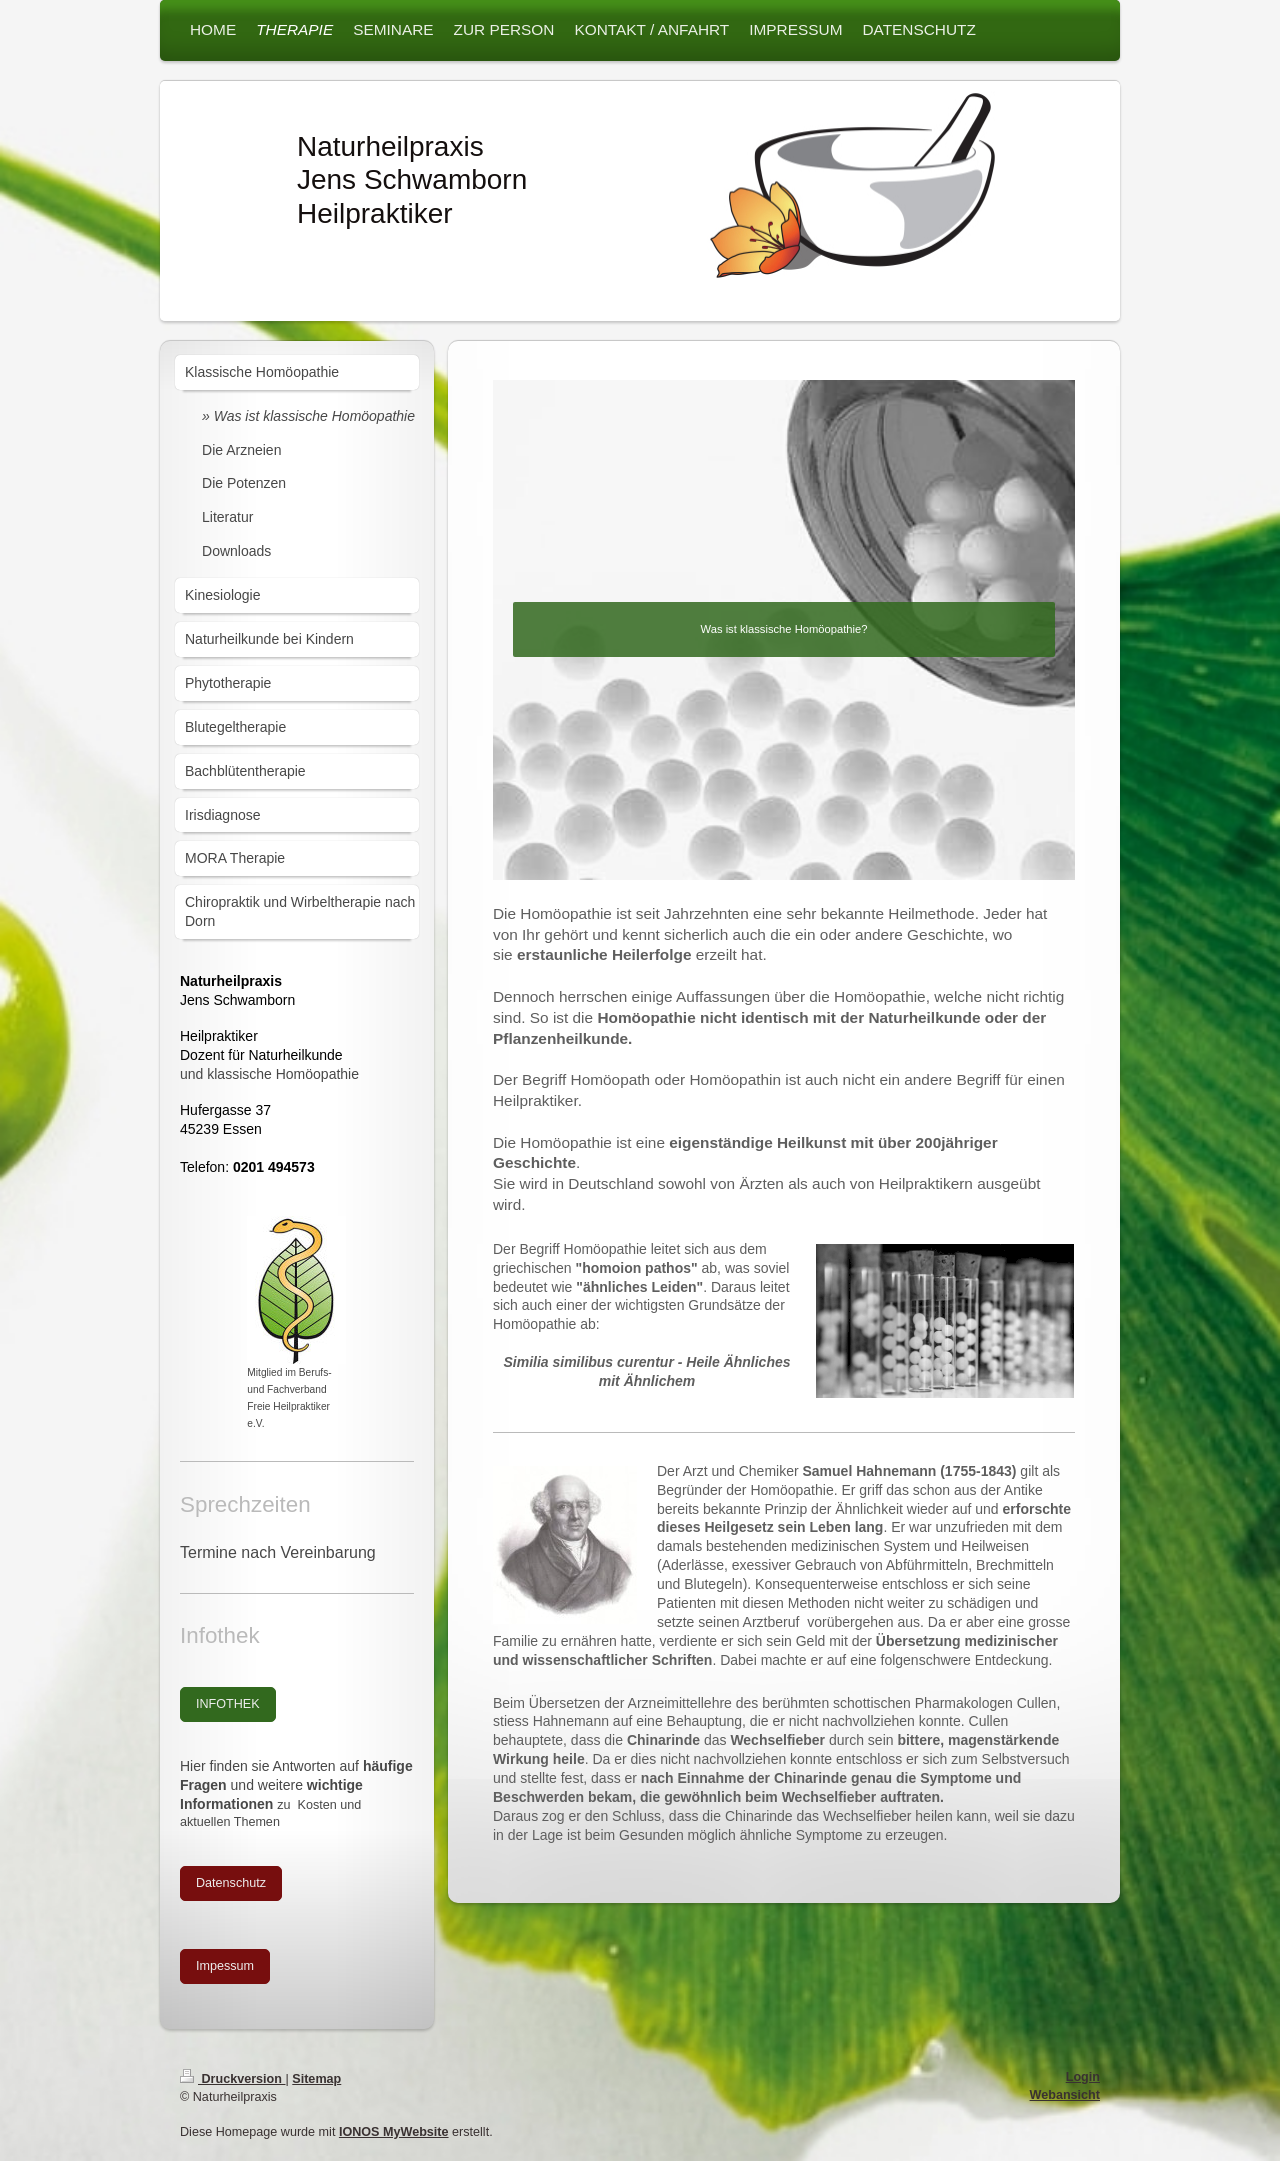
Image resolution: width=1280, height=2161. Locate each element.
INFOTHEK (228, 1704)
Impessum (225, 1966)
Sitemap (316, 2079)
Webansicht (1065, 2095)
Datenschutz (231, 1883)
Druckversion (233, 2079)
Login (1083, 2077)
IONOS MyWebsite (394, 2132)
